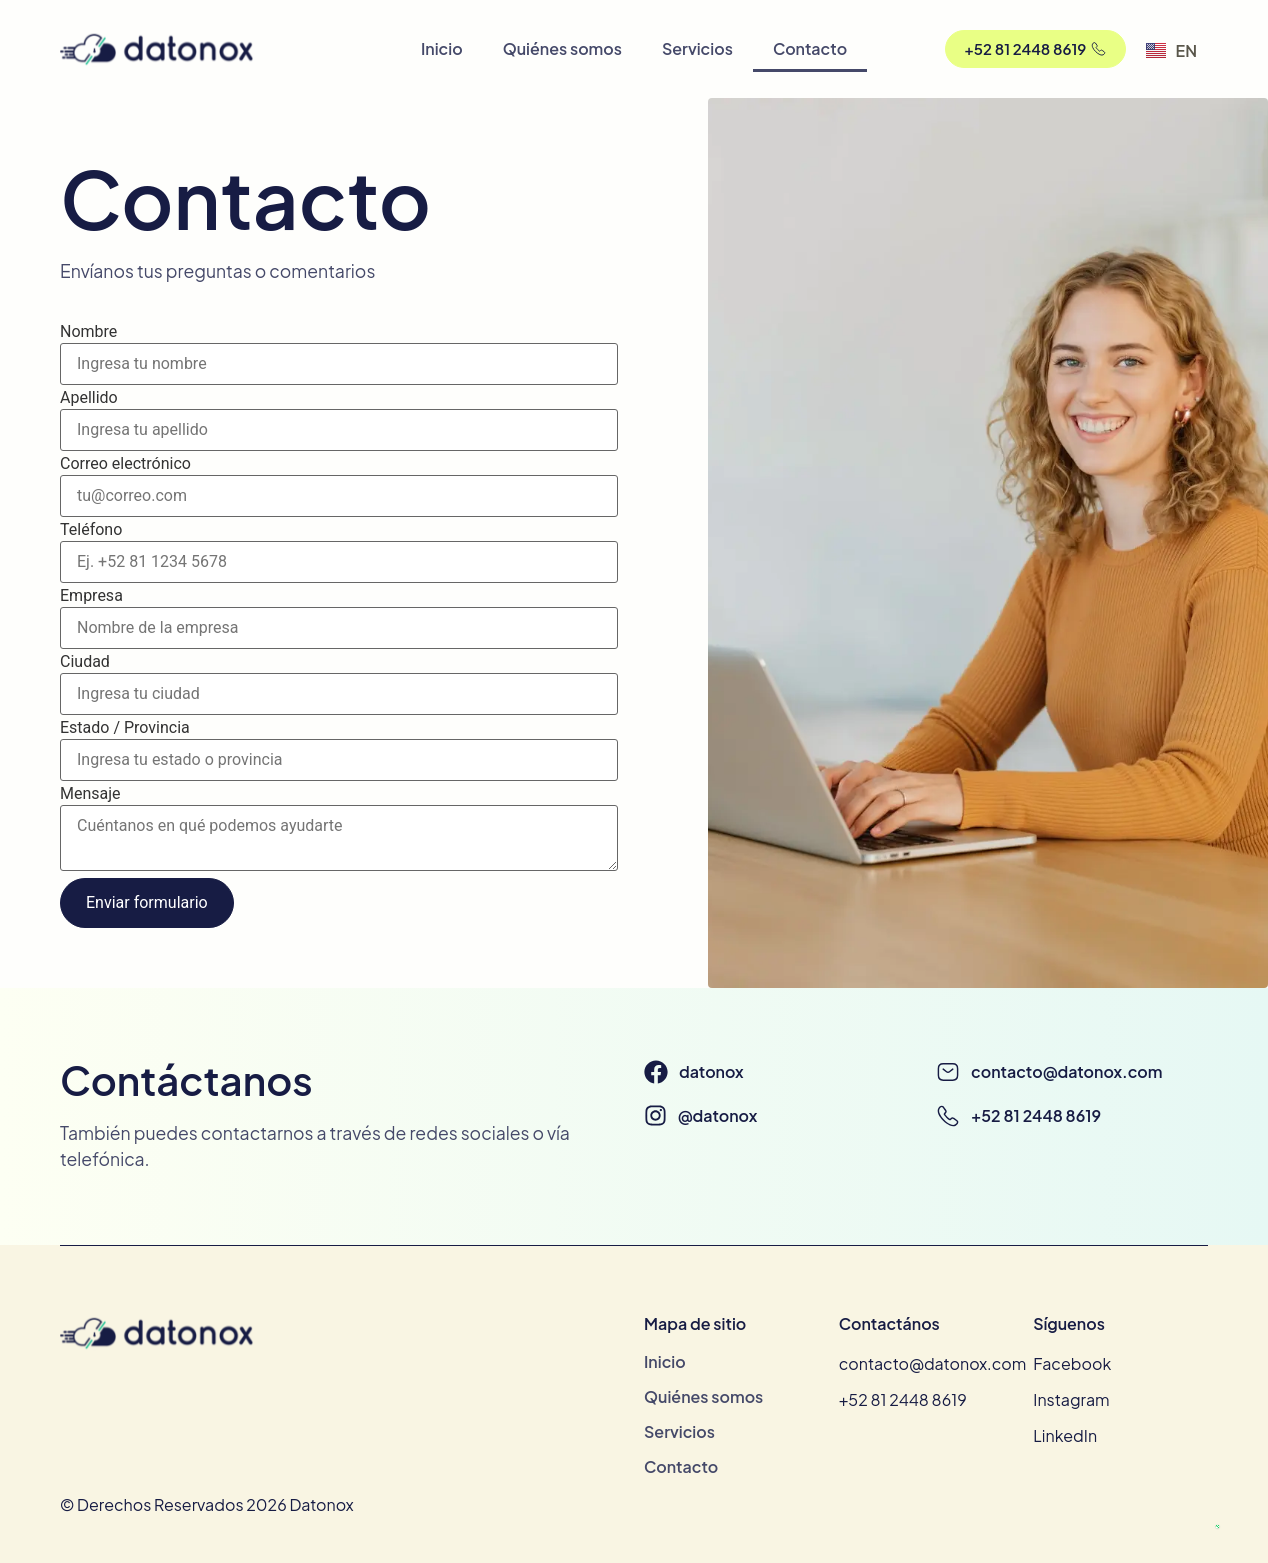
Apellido (89, 398)
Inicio (442, 48)
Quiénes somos (562, 48)
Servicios (697, 48)
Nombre (88, 332)
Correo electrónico (125, 464)
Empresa (91, 596)
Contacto (810, 48)
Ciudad (85, 662)
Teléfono (91, 530)
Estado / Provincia (125, 728)
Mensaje (90, 794)
